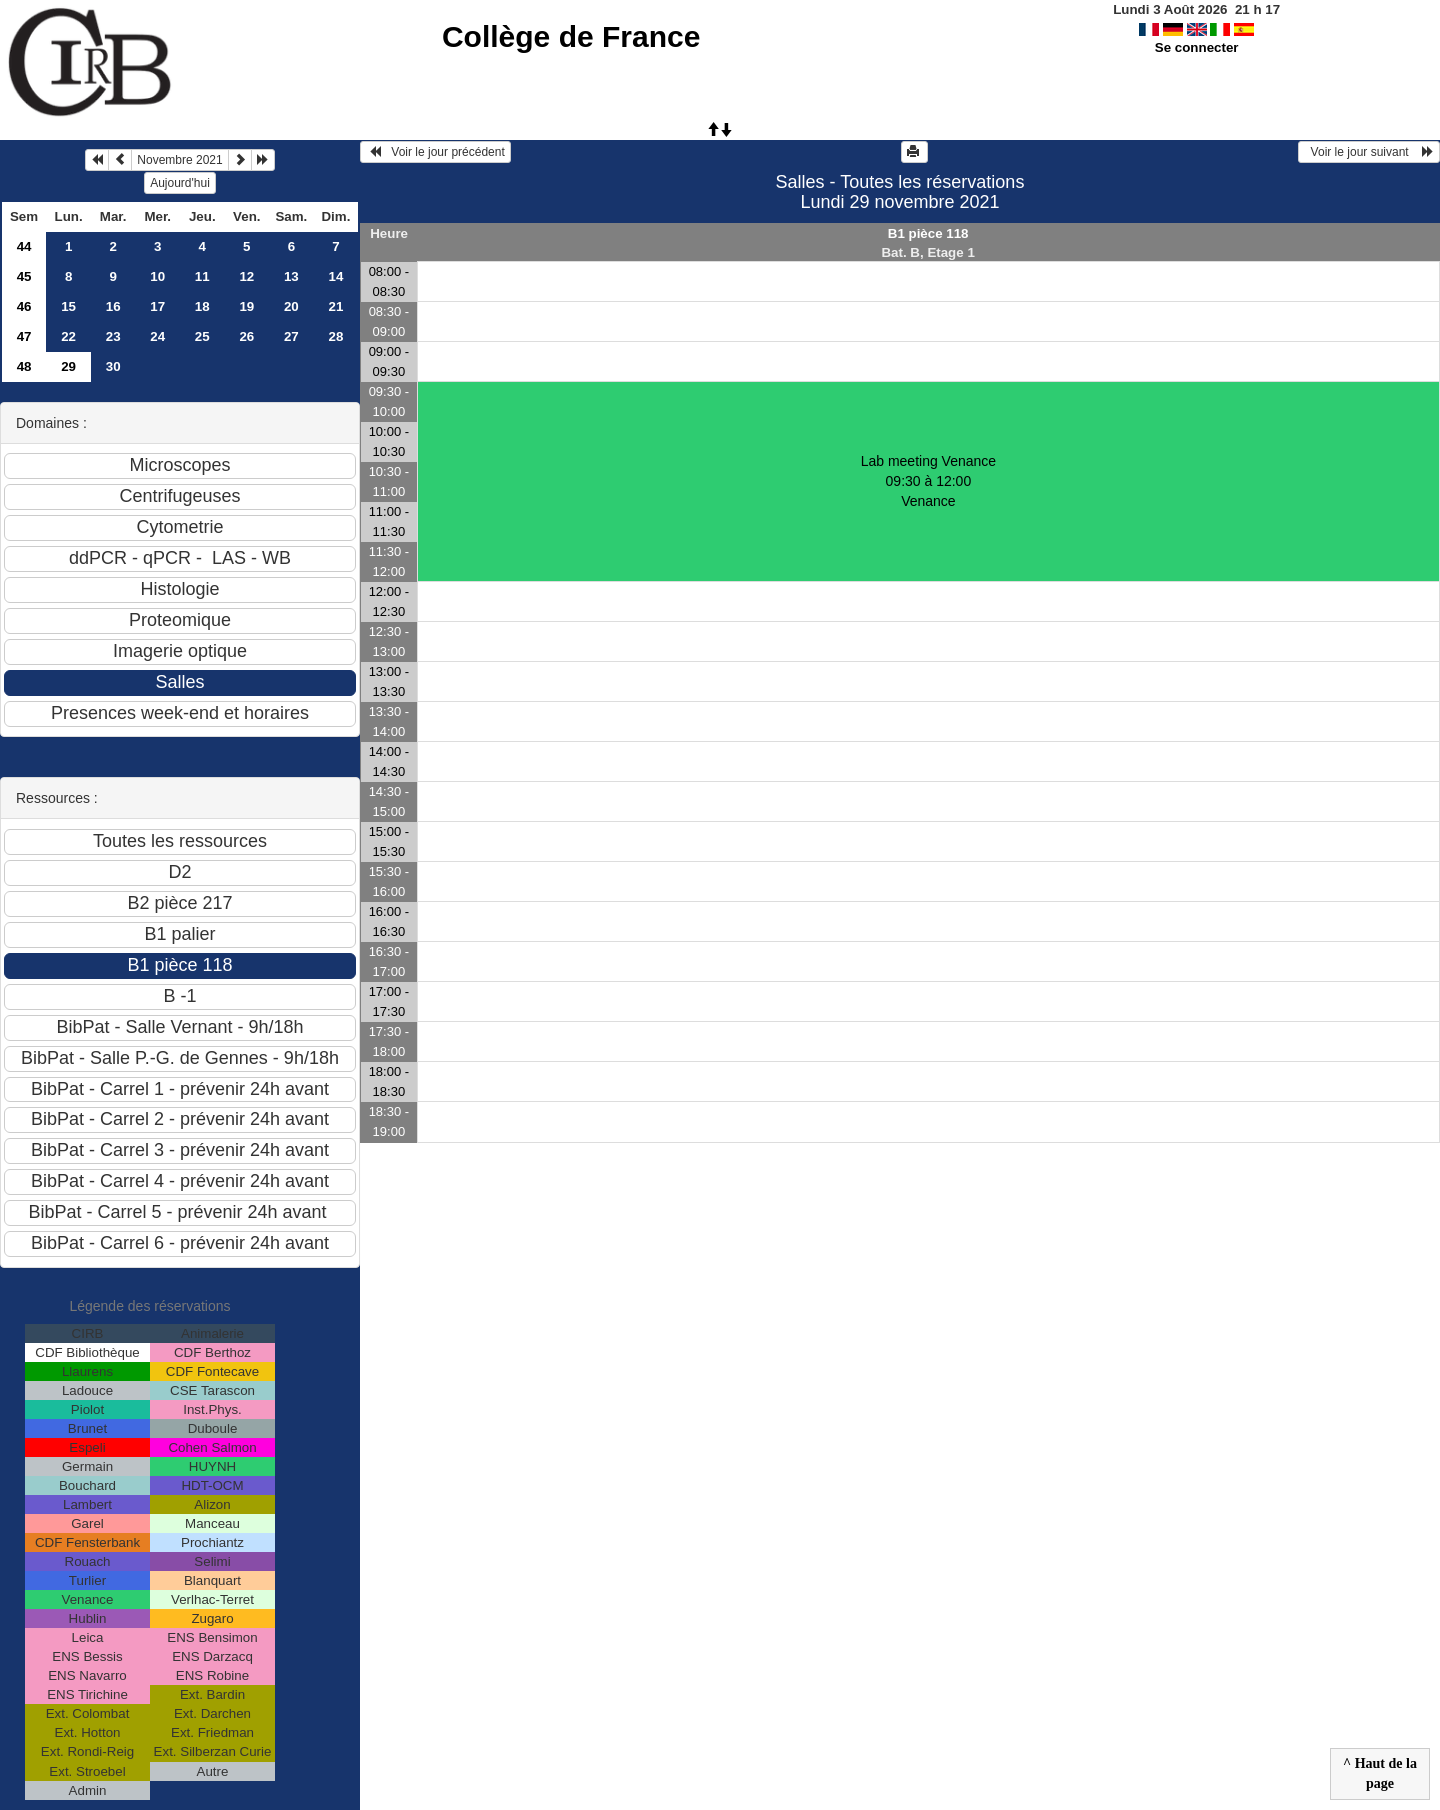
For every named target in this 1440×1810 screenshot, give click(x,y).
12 (246, 276)
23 (113, 336)
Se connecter (1197, 47)
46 (24, 306)
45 (24, 276)
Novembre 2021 (179, 160)
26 (246, 336)
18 (202, 306)
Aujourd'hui (180, 183)
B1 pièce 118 (928, 233)
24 (157, 336)
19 (246, 306)
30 (113, 366)
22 (68, 336)
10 (157, 276)
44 (24, 246)
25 (202, 336)
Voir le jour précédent (435, 152)
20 (291, 306)
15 (68, 306)
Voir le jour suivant (1369, 152)
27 (291, 336)
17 (157, 306)
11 (202, 276)
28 (335, 336)
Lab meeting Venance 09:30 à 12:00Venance (928, 481)
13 (291, 276)
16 (113, 306)
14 (335, 276)
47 (24, 336)
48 (24, 366)
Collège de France (571, 36)
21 (335, 306)
